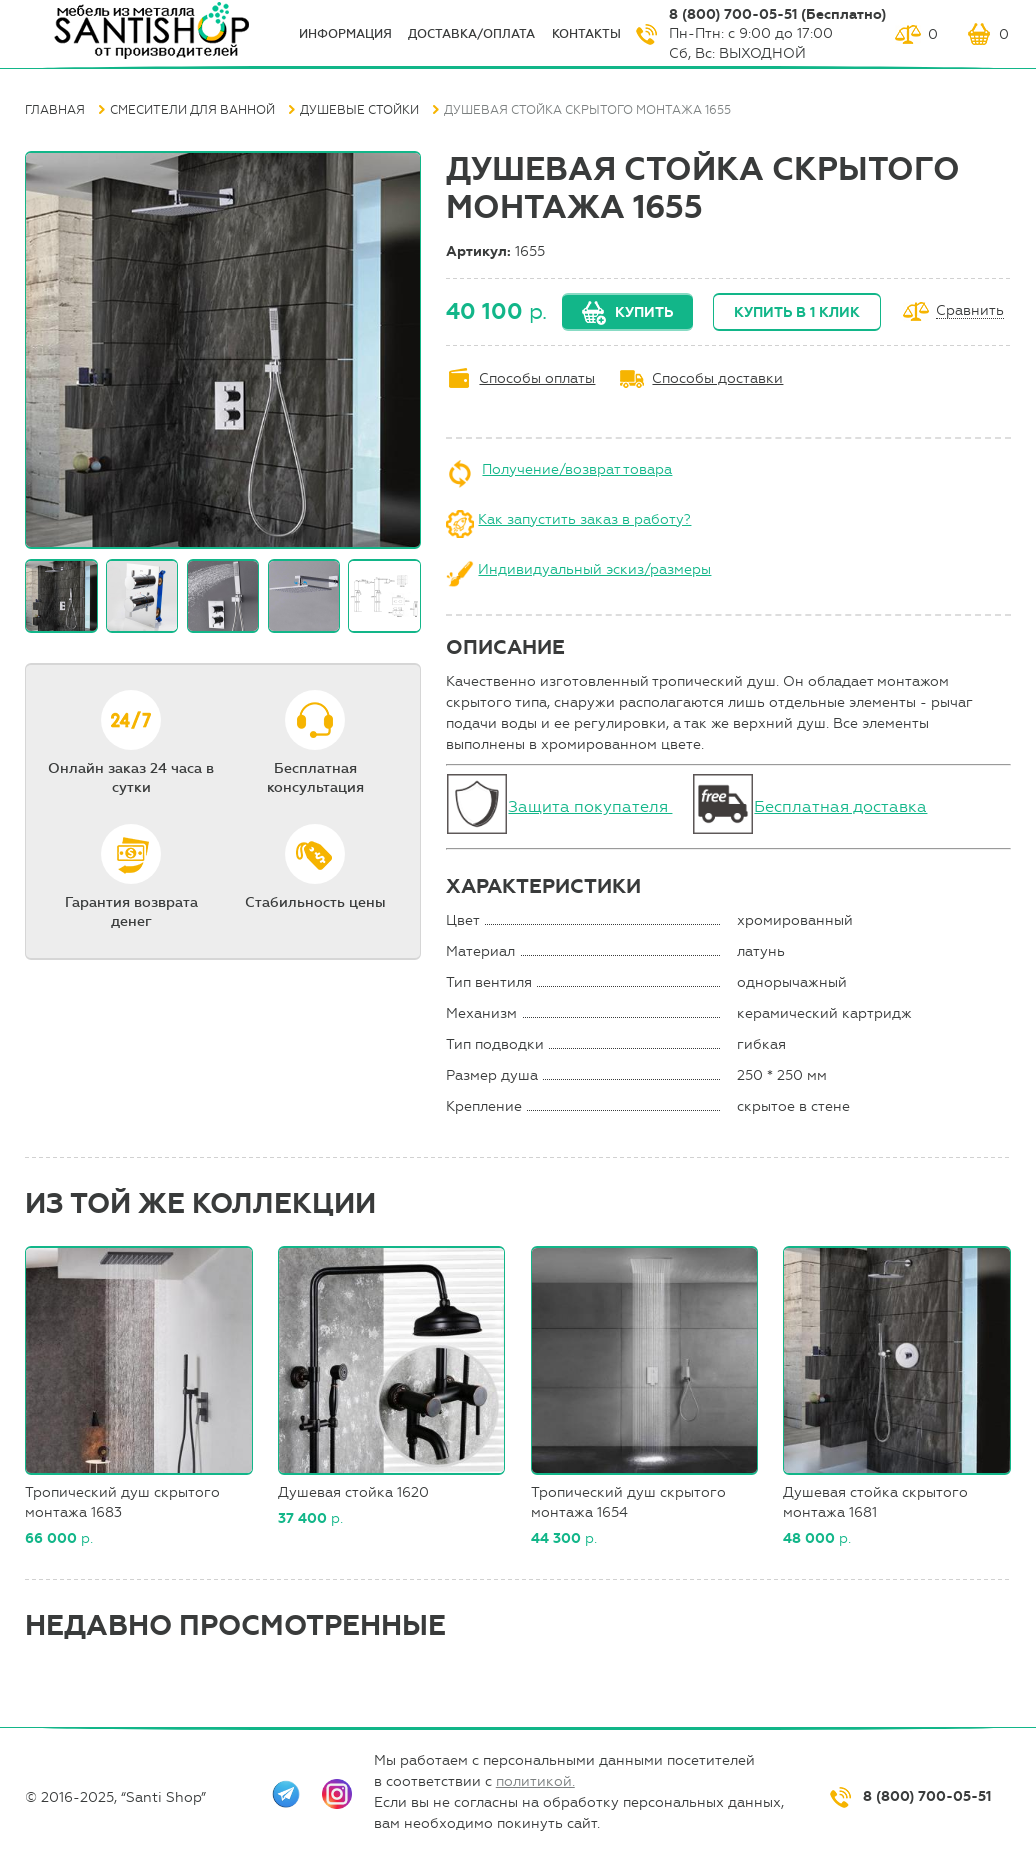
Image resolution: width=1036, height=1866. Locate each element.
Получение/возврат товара (577, 469)
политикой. (535, 1781)
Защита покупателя (590, 806)
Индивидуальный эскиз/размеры (594, 569)
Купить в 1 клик (797, 312)
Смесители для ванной (192, 110)
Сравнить (970, 311)
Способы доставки (717, 378)
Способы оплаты (537, 378)
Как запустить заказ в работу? (584, 519)
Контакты (586, 34)
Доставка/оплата (471, 34)
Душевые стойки (359, 110)
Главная (55, 110)
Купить (644, 312)
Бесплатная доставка (840, 806)
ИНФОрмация (345, 34)
